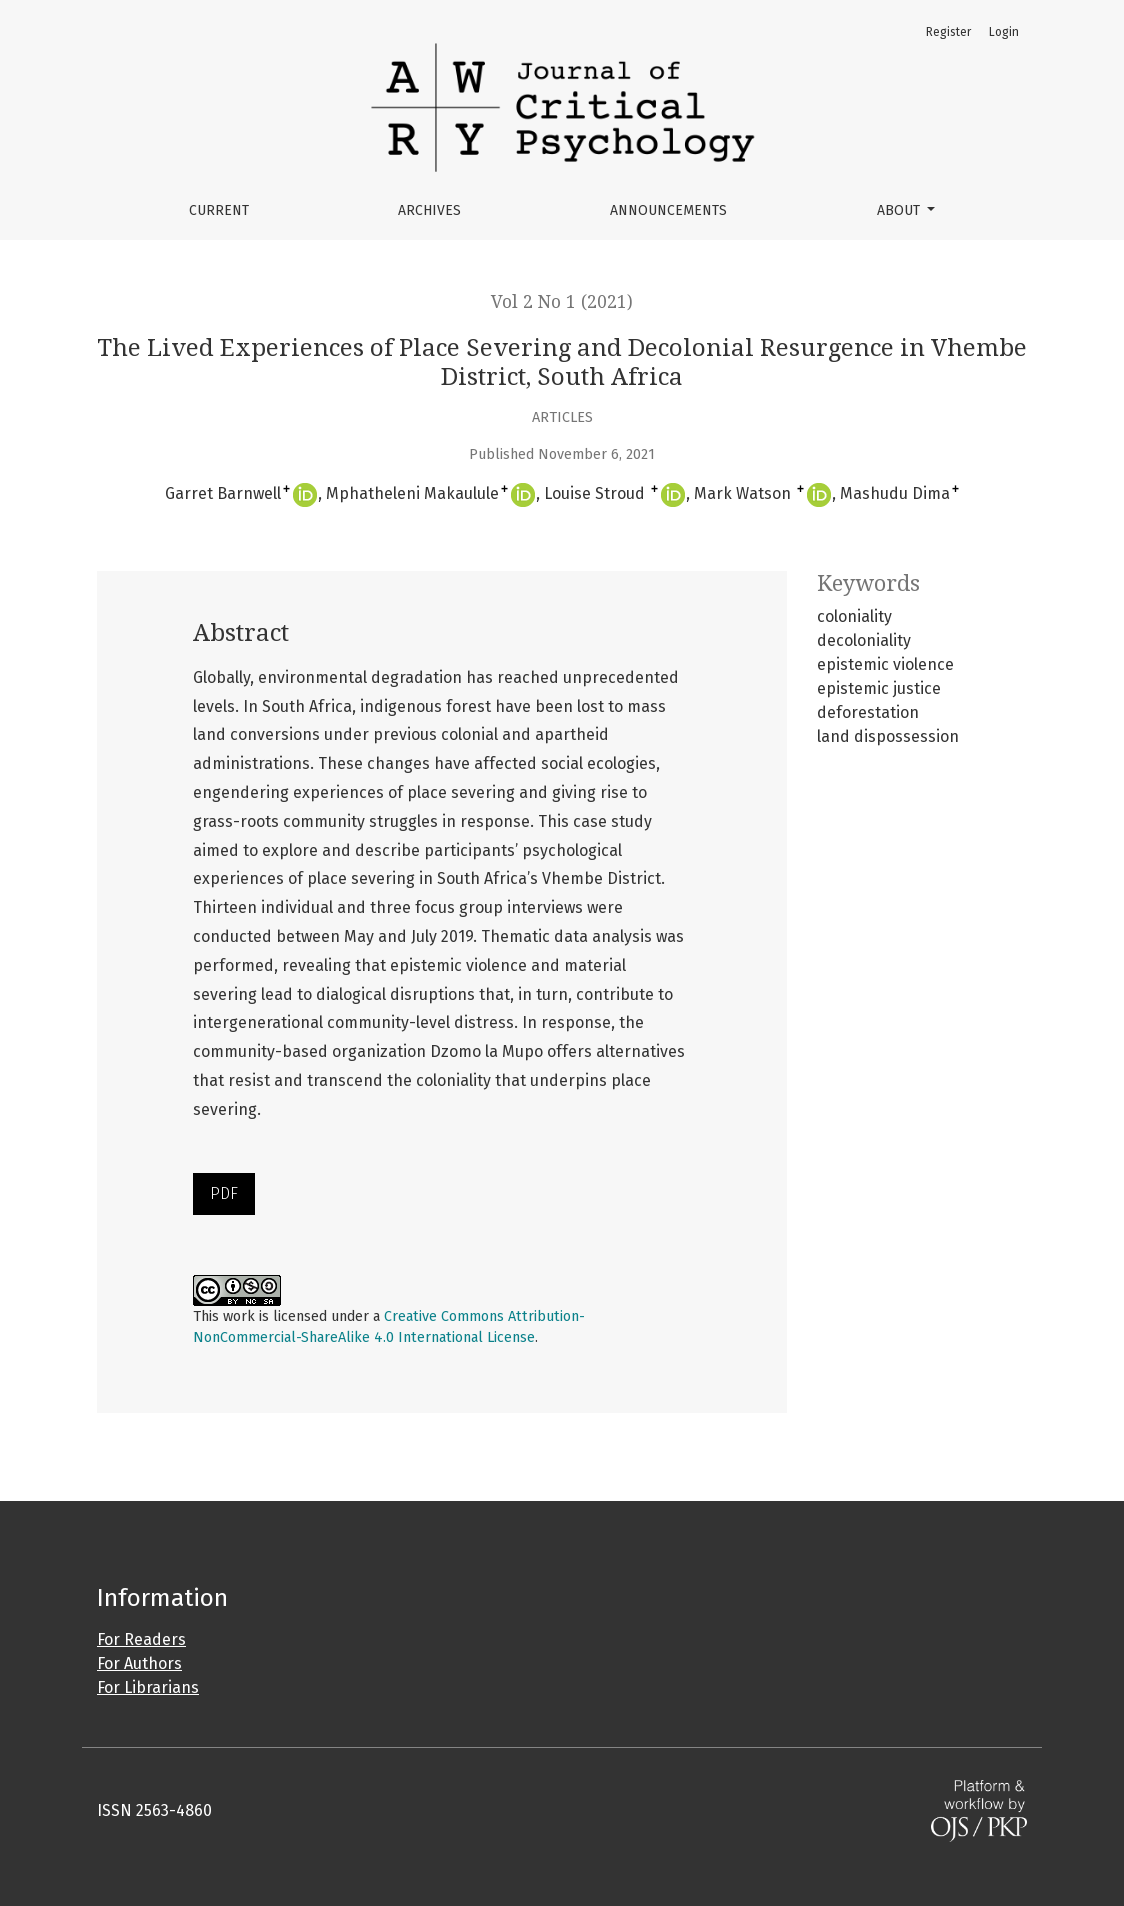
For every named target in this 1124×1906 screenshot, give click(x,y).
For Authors (139, 1663)
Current (219, 210)
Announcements (668, 210)
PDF (224, 1193)
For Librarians (148, 1687)
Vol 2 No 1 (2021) (562, 302)
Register (948, 32)
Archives (429, 210)
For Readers (141, 1639)
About (900, 210)
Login (1004, 32)
